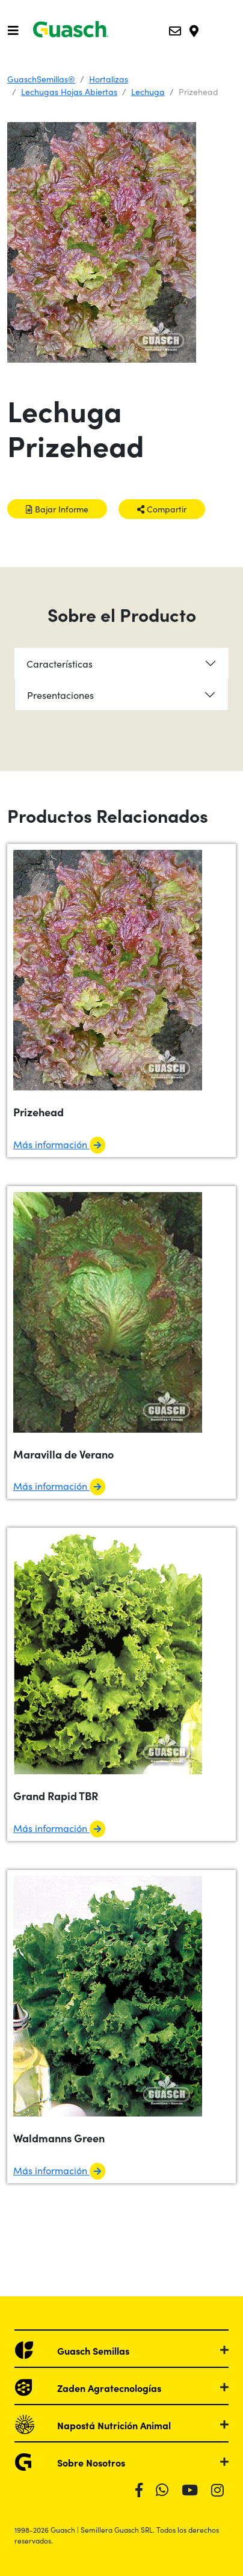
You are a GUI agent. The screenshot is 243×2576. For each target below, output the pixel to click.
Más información (59, 1144)
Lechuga (148, 91)
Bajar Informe (57, 509)
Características (59, 663)
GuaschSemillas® (41, 79)
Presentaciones (60, 694)
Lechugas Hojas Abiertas (69, 91)
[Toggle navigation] (13, 30)
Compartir (161, 509)
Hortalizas (108, 79)
